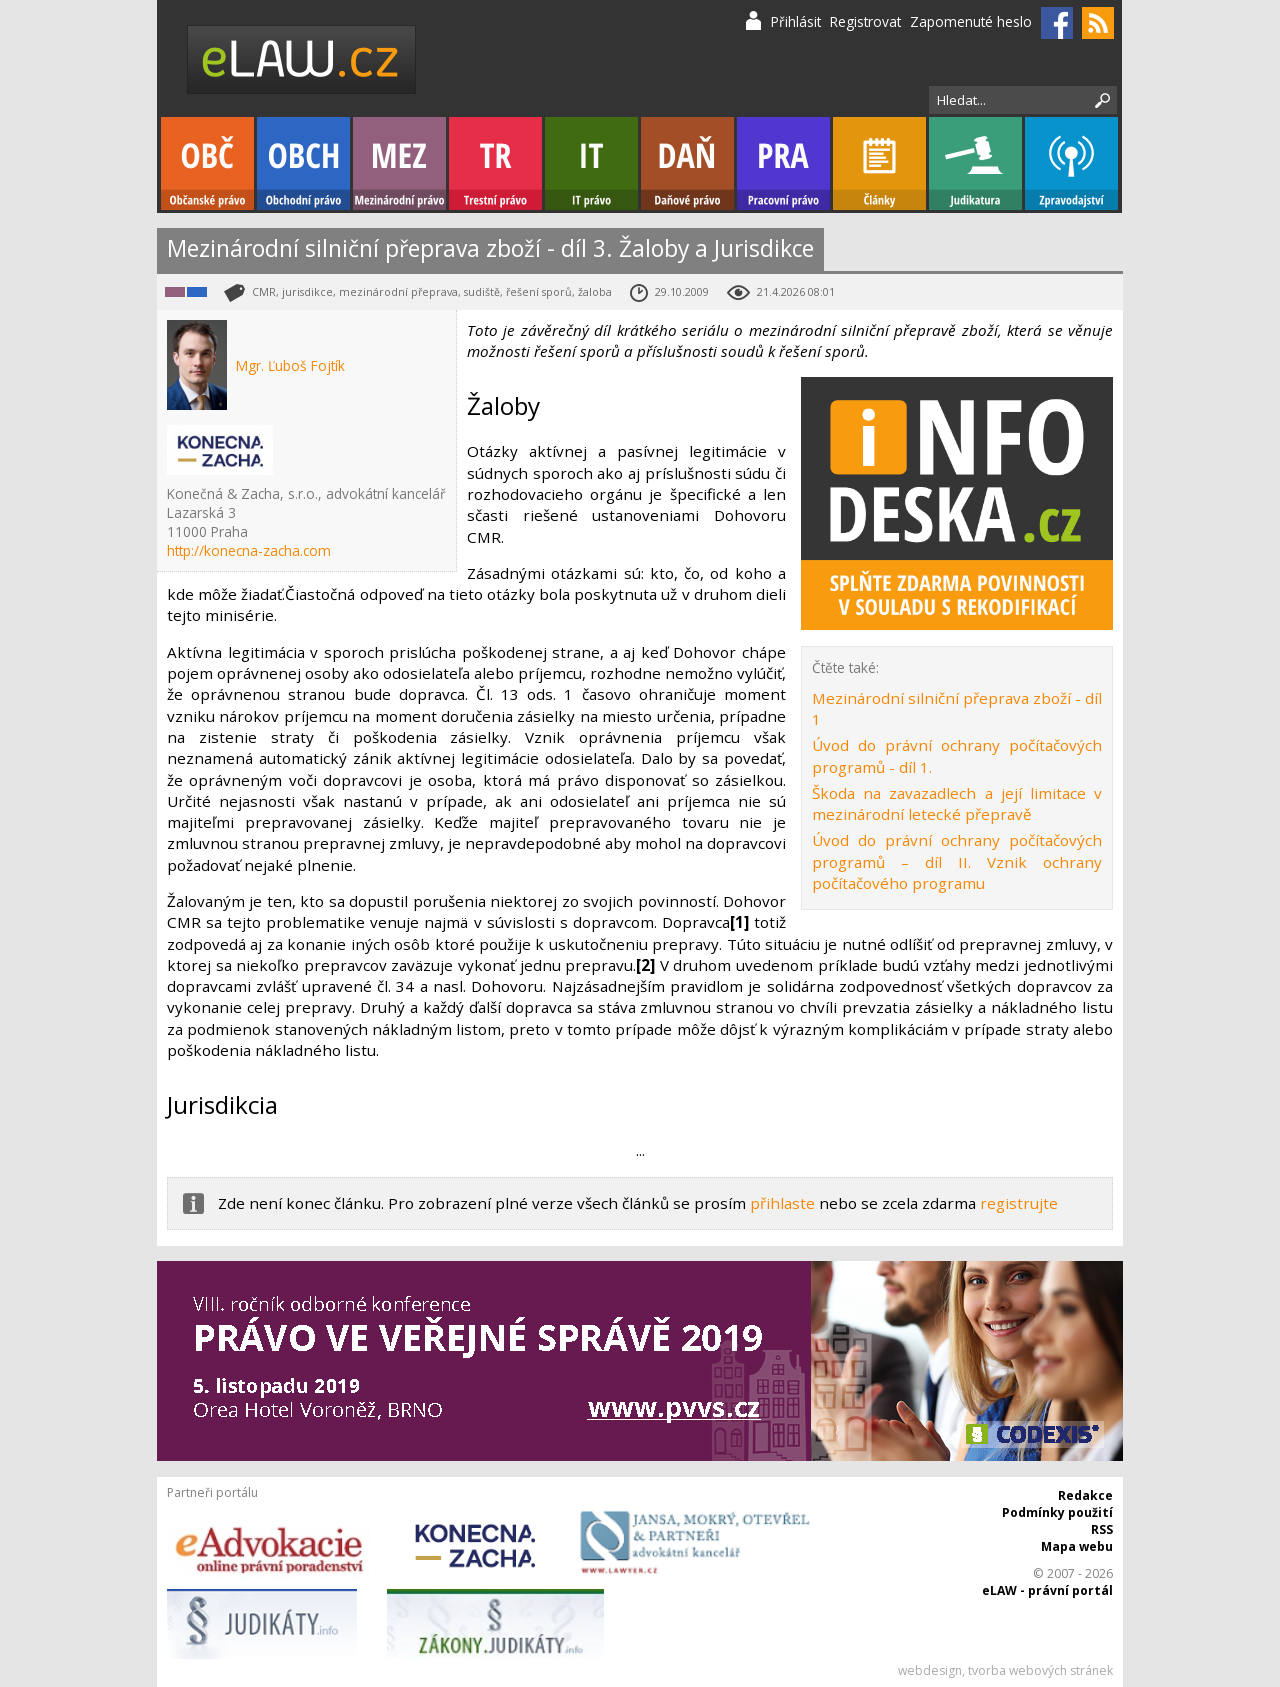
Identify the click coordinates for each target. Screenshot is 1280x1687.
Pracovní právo (783, 163)
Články (879, 163)
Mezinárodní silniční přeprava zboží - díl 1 (957, 708)
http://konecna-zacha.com (249, 550)
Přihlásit (796, 21)
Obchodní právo (303, 163)
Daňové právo (687, 163)
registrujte (1019, 1203)
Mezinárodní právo (399, 163)
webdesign (930, 1670)
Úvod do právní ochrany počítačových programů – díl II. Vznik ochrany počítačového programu (957, 861)
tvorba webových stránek (1040, 1670)
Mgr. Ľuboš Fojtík (290, 365)
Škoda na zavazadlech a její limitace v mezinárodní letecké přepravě (957, 803)
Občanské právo (207, 163)
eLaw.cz (302, 59)
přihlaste (782, 1203)
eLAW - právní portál (1047, 1590)
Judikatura (975, 163)
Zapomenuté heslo (971, 21)
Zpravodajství (1071, 163)
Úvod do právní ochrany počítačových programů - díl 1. (957, 755)
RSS (1102, 1529)
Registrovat (865, 21)
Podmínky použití (1057, 1512)
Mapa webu (1077, 1546)
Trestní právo (495, 163)
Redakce (1085, 1495)
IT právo (591, 163)
